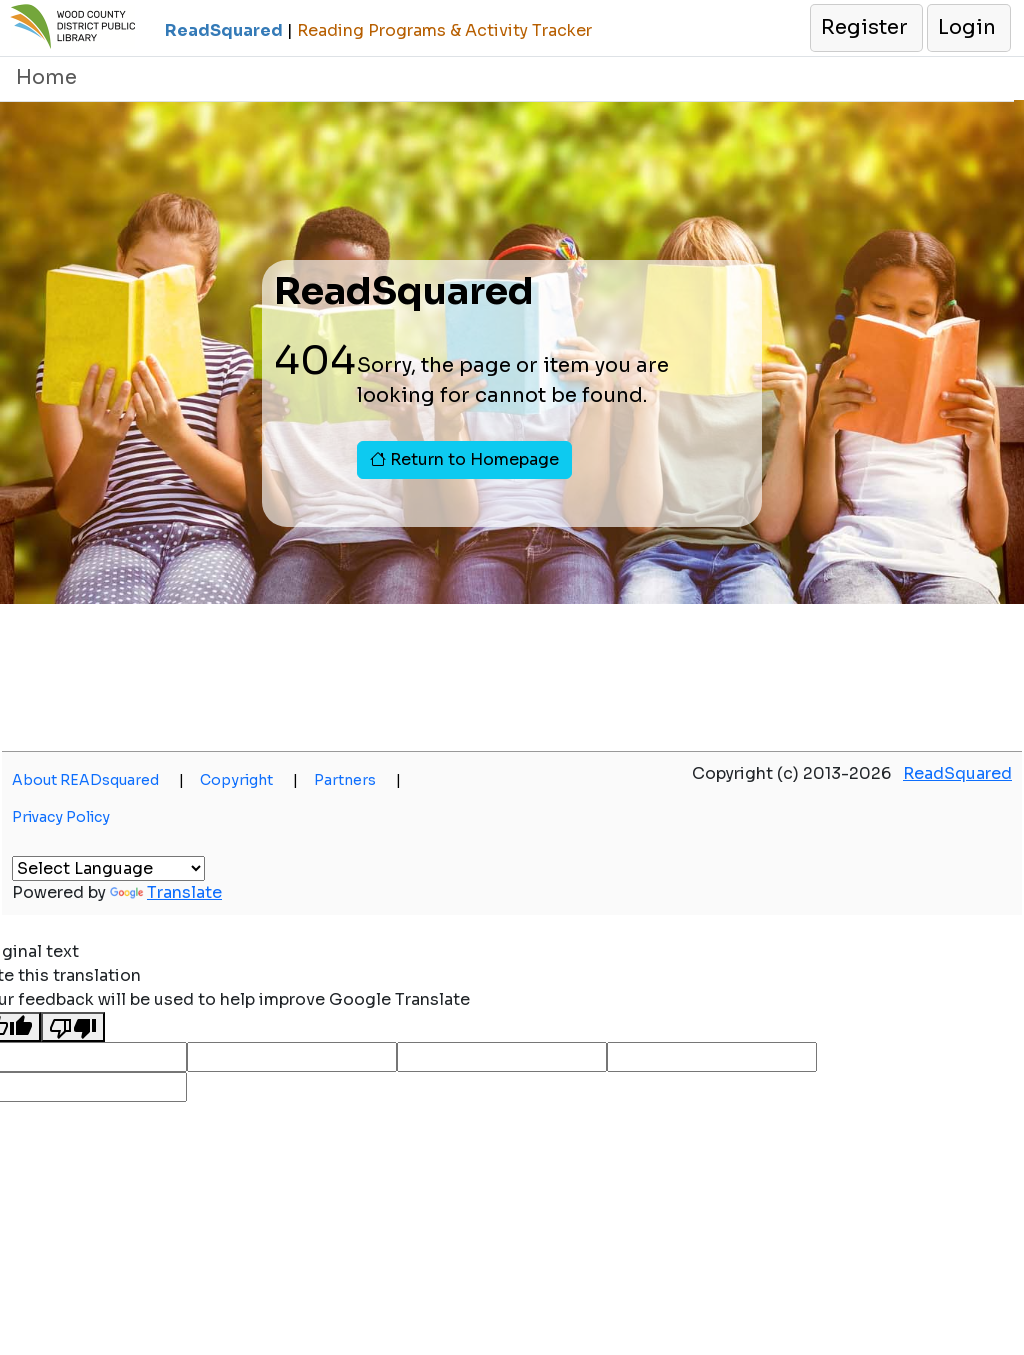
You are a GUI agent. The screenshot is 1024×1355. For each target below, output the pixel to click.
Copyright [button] (249, 780)
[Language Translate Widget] (108, 868)
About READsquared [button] (98, 780)
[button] (865, 28)
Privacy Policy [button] (61, 817)
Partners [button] (357, 780)
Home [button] (46, 77)
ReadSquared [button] (957, 773)
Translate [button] (166, 892)
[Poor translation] (73, 1027)
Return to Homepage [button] (464, 459)
